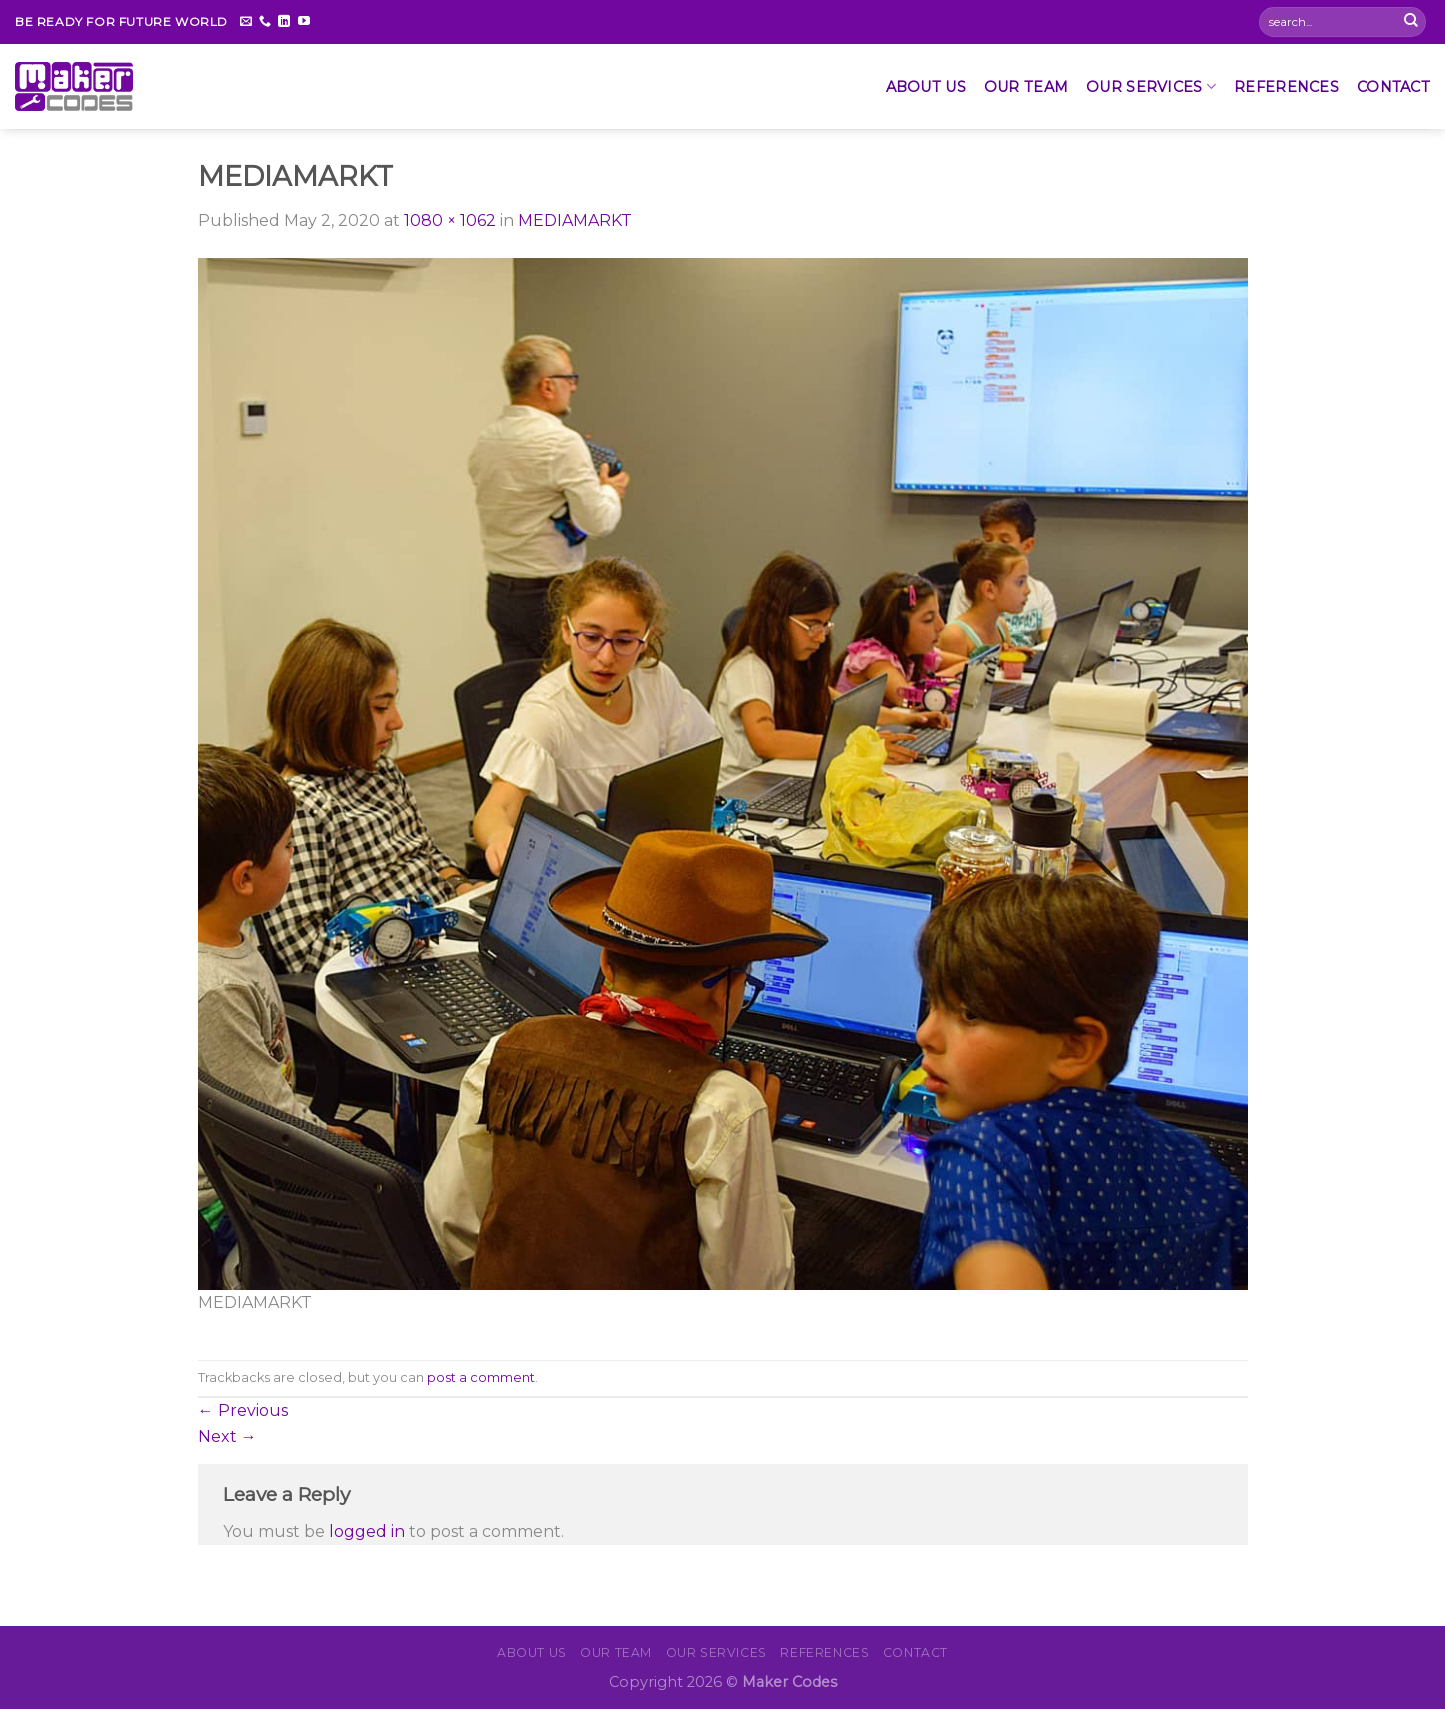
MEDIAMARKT (575, 220)
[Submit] (1411, 22)
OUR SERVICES (1151, 86)
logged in (367, 1531)
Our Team (1026, 87)
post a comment (481, 1377)
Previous (243, 1410)
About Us (926, 87)
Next (227, 1436)
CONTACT (1393, 87)
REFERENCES (1286, 87)
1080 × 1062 (450, 220)
